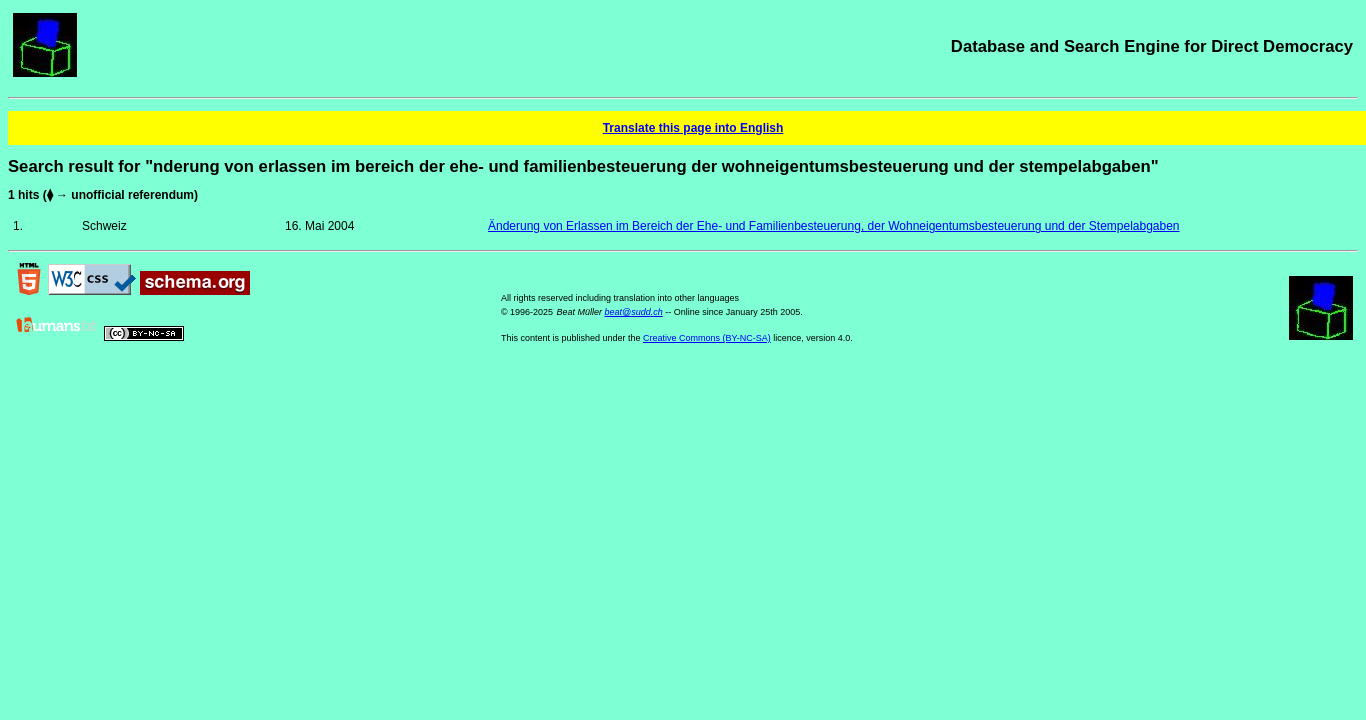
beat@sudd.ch (633, 312)
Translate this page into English (693, 128)
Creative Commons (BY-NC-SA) (707, 338)
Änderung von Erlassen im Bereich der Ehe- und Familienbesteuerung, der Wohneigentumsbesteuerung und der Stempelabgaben (834, 226)
